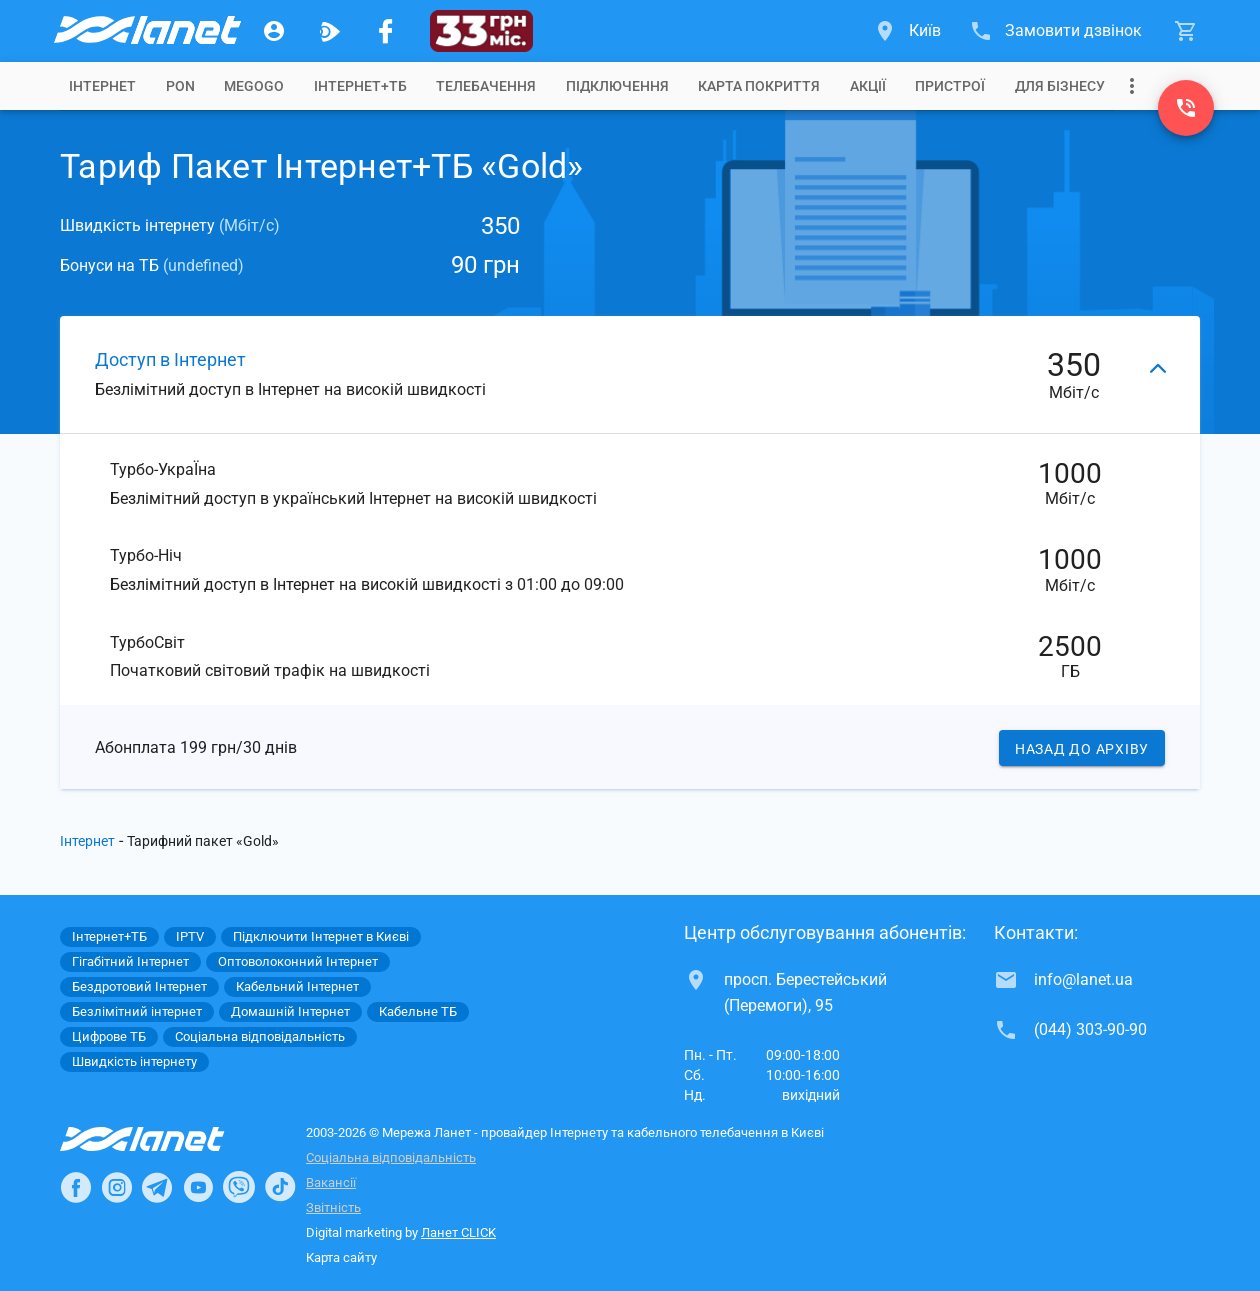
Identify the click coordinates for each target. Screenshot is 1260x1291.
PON (180, 86)
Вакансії (331, 1182)
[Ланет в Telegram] (157, 1187)
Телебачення (486, 86)
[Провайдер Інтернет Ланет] (165, 1139)
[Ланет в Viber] (239, 1187)
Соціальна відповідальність (391, 1157)
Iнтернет (102, 86)
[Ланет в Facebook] (76, 1187)
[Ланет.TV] (330, 31)
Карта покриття (759, 86)
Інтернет (87, 841)
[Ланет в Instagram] (117, 1187)
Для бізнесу (1060, 86)
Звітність (333, 1207)
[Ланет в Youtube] (198, 1187)
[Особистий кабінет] (274, 31)
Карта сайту (341, 1257)
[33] (481, 31)
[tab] (102, 86)
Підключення (617, 86)
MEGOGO (254, 86)
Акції (868, 86)
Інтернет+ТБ (360, 86)
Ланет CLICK (458, 1232)
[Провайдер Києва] (146, 31)
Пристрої (950, 86)
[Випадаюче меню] (1132, 86)
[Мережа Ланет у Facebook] (386, 31)
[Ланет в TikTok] (280, 1187)
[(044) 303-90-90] (1186, 108)
